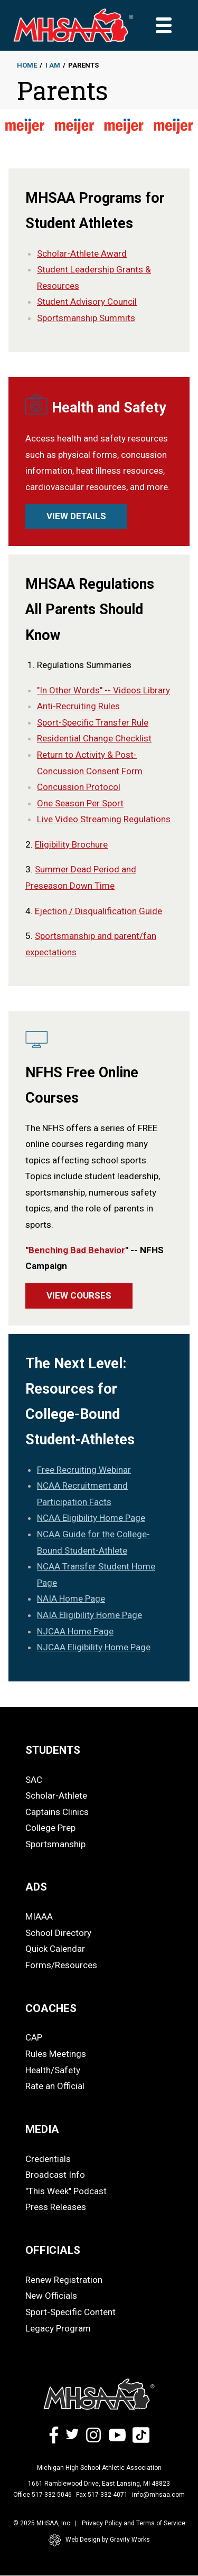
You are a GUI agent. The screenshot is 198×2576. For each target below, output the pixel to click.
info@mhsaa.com (158, 2494)
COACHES (51, 2008)
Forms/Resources (61, 1965)
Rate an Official (54, 2086)
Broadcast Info (55, 2174)
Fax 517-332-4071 (102, 2494)
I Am (52, 65)
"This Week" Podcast (66, 2191)
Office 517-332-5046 (42, 2494)
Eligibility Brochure (71, 844)
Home (27, 65)
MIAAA (39, 1916)
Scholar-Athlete (56, 1795)
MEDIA (42, 2129)
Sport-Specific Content (70, 2312)
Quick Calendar (55, 1948)
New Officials (51, 2295)
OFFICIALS (52, 2250)
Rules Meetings (55, 2053)
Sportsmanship (55, 1844)
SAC (33, 1779)
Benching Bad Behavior (77, 1250)
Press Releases (55, 2207)
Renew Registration (63, 2279)
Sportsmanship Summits (86, 318)
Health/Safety (52, 2070)
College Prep (50, 1827)
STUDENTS (52, 1750)
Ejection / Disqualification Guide (98, 911)
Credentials (48, 2159)
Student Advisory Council (87, 301)
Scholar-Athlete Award (82, 253)
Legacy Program (58, 2328)
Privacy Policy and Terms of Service (133, 2523)
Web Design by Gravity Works (99, 2540)
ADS (36, 1887)
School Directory (58, 1933)
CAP (33, 2037)
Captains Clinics (57, 1812)
